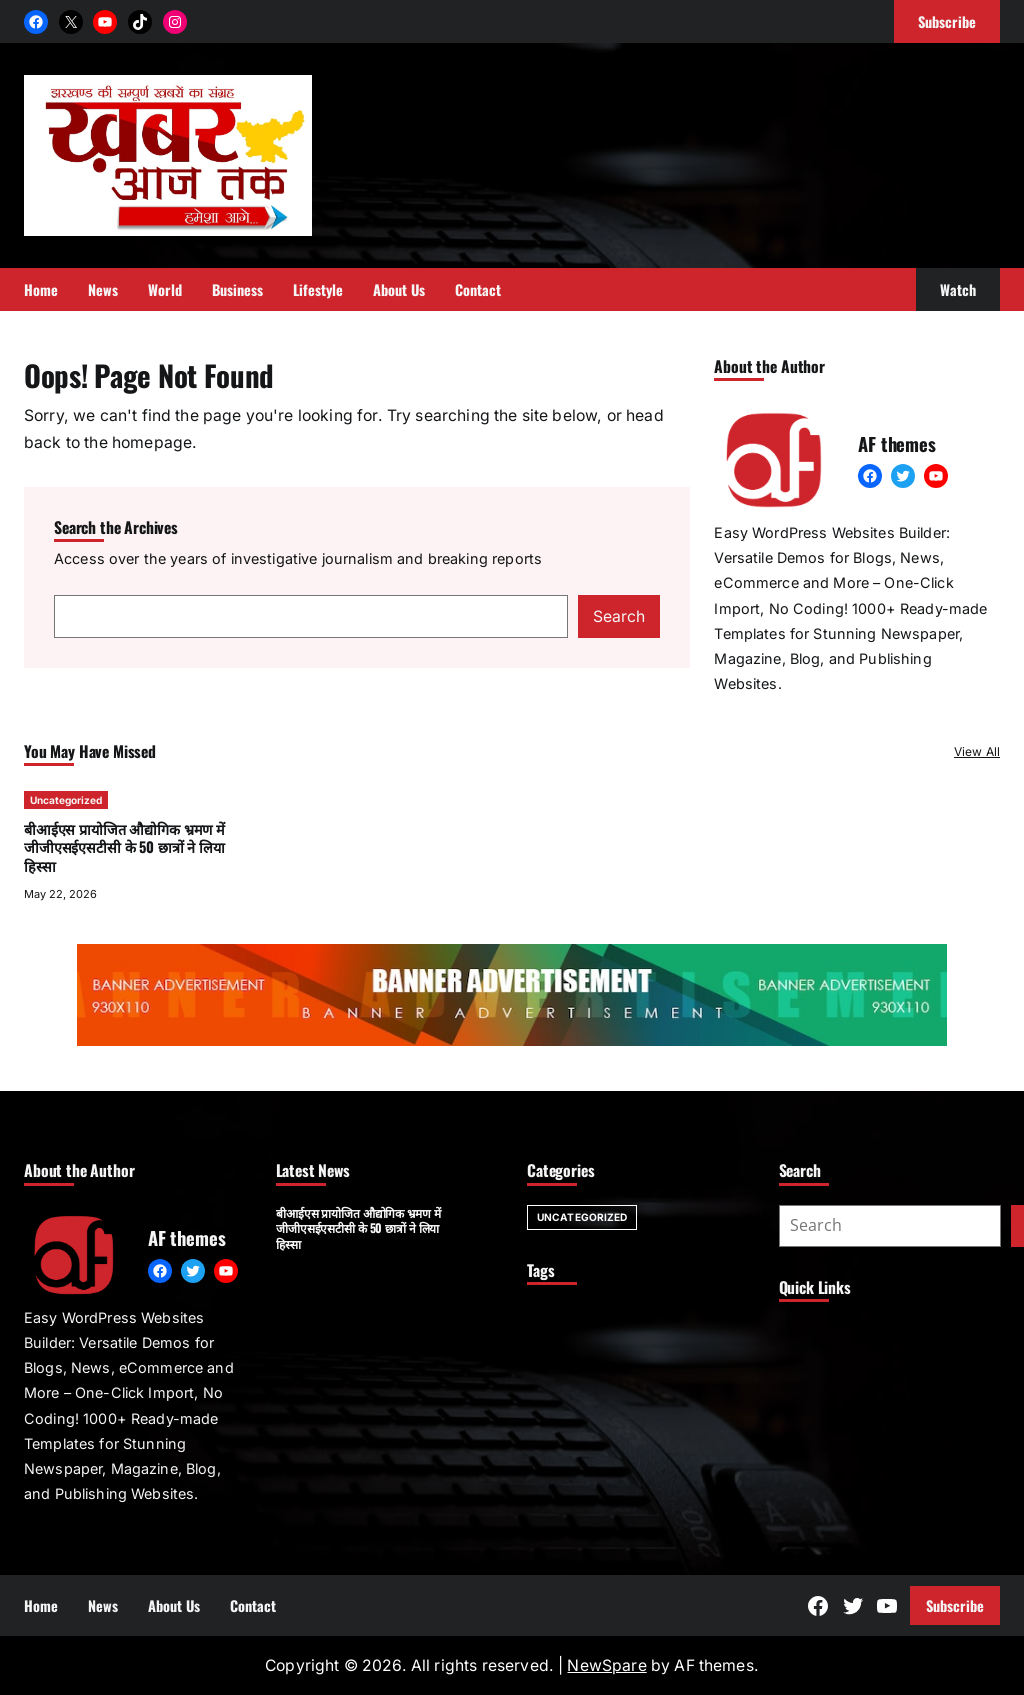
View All (977, 751)
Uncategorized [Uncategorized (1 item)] (582, 1217)
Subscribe (955, 1605)
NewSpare (606, 1665)
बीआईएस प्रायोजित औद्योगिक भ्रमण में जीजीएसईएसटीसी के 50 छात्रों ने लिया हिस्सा (124, 847)
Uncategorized (66, 800)
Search (619, 616)
